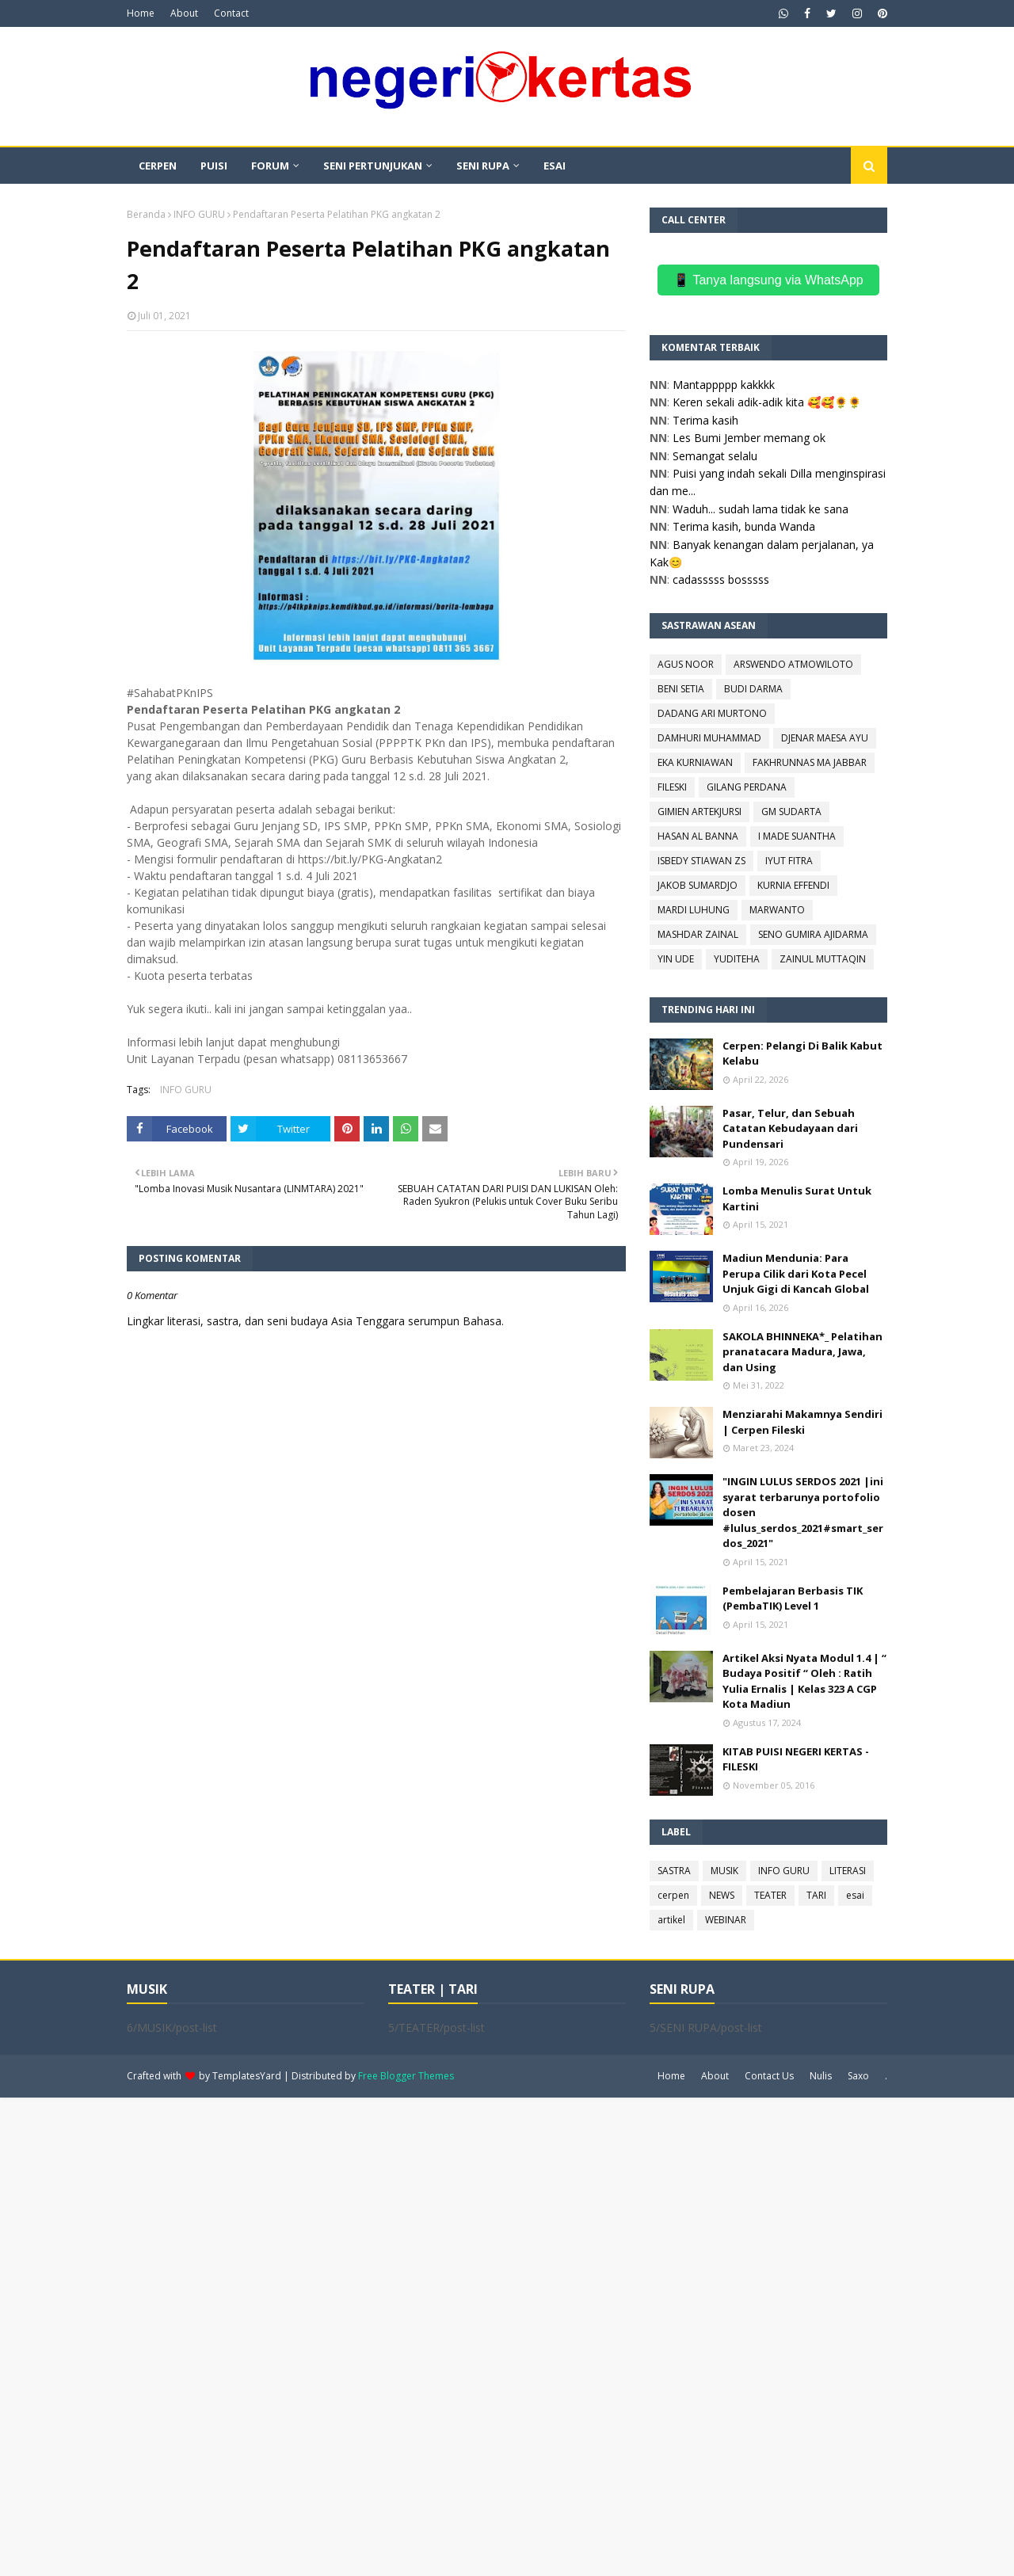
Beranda (146, 214)
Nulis (821, 2076)
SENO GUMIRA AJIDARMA (813, 934)
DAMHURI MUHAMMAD (709, 738)
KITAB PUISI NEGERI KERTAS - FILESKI (795, 1759)
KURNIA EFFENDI (793, 885)
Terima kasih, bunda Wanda (744, 526)
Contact (231, 13)
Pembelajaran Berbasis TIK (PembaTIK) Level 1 (792, 1598)
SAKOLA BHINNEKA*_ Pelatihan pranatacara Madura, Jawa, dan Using (802, 1351)
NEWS (721, 1895)
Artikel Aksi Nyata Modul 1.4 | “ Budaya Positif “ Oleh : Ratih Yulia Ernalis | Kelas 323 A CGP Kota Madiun (804, 1681)
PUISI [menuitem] (213, 165)
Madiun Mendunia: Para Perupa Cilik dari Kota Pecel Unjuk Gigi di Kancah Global (795, 1273)
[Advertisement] (475, 2335)
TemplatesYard (246, 2076)
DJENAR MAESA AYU (824, 738)
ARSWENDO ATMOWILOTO (793, 664)
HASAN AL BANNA (698, 836)
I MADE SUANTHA (797, 836)
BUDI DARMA (753, 688)
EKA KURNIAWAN (695, 762)
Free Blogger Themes (406, 2076)
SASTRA (674, 1870)
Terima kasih (705, 420)
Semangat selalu (715, 455)
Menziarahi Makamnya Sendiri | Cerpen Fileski (802, 1422)
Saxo (858, 2076)
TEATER (770, 1895)
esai (855, 1895)
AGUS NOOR (686, 664)
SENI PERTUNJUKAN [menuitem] (372, 165)
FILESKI (672, 787)
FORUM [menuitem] (270, 165)
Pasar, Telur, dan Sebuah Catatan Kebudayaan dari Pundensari (790, 1128)
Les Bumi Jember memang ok (749, 437)
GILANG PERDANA (747, 787)
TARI (816, 1895)
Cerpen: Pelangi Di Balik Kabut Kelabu (802, 1053)
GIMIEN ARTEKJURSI (699, 811)
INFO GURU (199, 214)
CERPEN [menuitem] (158, 165)
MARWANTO (777, 909)
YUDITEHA (737, 959)
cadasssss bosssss (721, 579)
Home (140, 13)
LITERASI (847, 1870)
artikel (671, 1919)
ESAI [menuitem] (554, 165)
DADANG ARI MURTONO (712, 713)
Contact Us (769, 2076)
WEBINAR (725, 1919)
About (184, 13)
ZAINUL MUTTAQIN (823, 959)
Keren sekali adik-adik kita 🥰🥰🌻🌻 (767, 402)
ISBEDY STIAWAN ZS (701, 860)
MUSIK (724, 1870)
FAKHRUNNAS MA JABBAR (810, 762)
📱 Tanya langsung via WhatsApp (768, 280)
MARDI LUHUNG (694, 909)
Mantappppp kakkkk (724, 384)
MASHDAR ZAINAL (698, 934)
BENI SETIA (681, 688)
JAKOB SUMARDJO (698, 885)
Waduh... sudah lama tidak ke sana (760, 508)
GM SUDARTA (791, 811)
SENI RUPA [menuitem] (482, 165)
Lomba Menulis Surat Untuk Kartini (796, 1198)
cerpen (673, 1895)
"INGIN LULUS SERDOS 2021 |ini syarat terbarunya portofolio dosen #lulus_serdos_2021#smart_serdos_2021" (802, 1512)
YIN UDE (676, 959)
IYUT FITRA (789, 860)
